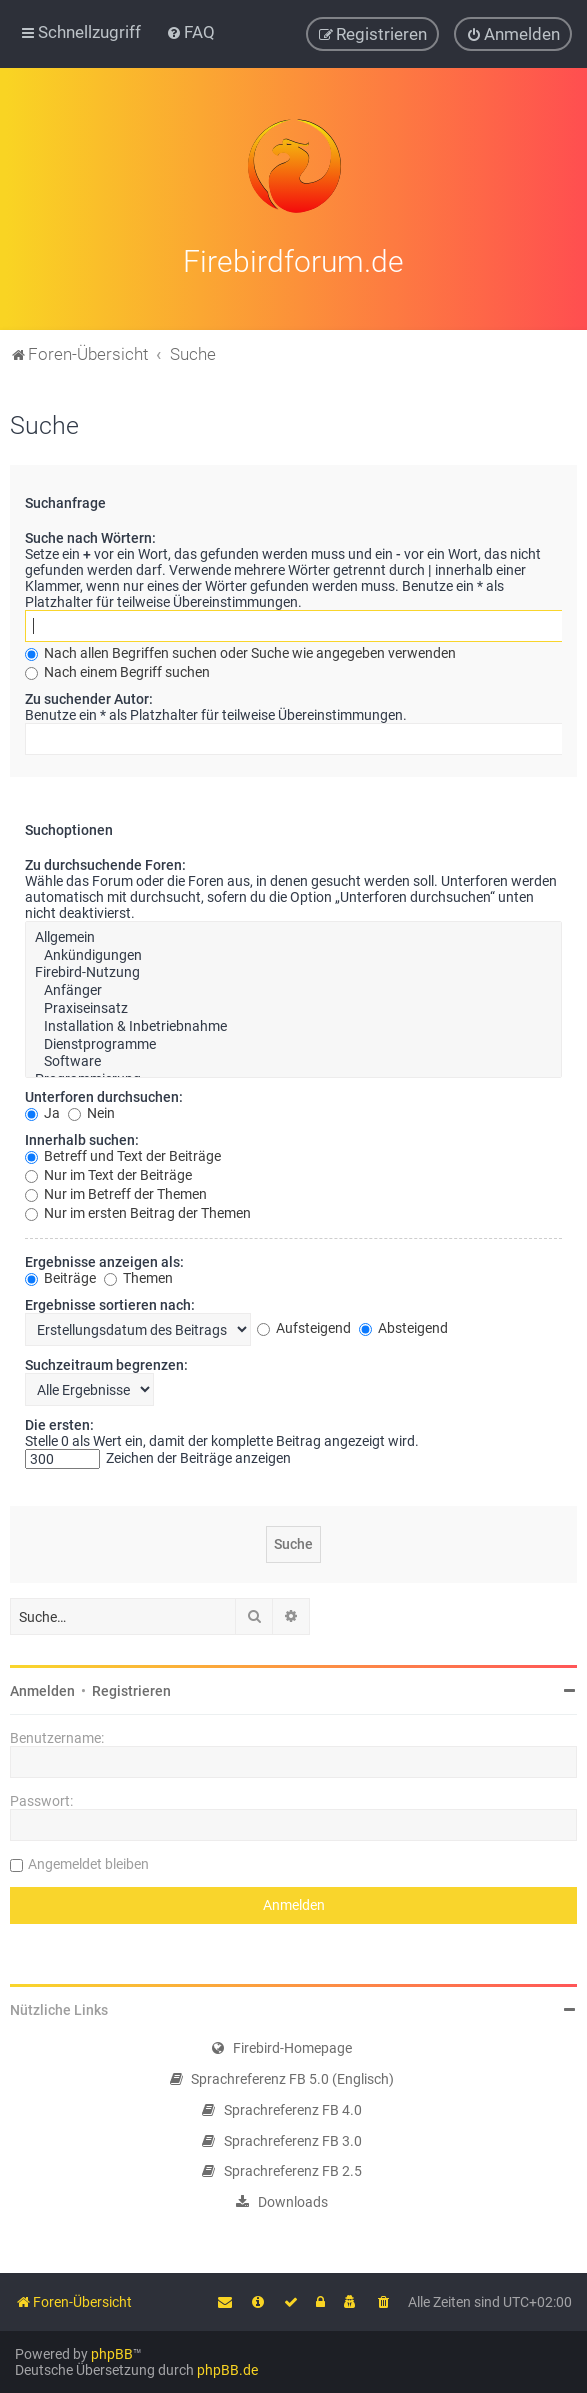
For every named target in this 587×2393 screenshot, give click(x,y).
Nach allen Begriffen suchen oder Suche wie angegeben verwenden (240, 649)
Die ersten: (59, 1422)
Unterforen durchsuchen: (104, 1094)
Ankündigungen (293, 952)
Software (293, 1059)
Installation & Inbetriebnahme (293, 1023)
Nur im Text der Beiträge (108, 1172)
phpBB (112, 2354)
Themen (138, 1275)
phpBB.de (227, 2370)
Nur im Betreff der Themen (116, 1191)
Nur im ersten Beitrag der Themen (138, 1210)
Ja (42, 1110)
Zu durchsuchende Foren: (105, 861)
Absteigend (403, 1325)
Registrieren (131, 1688)
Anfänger (293, 988)
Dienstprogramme (293, 1041)
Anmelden (42, 1688)
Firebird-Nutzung (293, 970)
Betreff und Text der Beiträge (123, 1153)
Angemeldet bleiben (88, 1861)
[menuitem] (190, 32)
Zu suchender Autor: (89, 695)
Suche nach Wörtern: (90, 534)
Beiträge (60, 1275)
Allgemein (293, 934)
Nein (91, 1110)
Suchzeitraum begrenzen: (106, 1362)
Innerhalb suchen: (82, 1137)
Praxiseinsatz (293, 1005)
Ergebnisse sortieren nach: (110, 1302)
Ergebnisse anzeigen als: (104, 1259)
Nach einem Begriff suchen (117, 668)
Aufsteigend (304, 1325)
